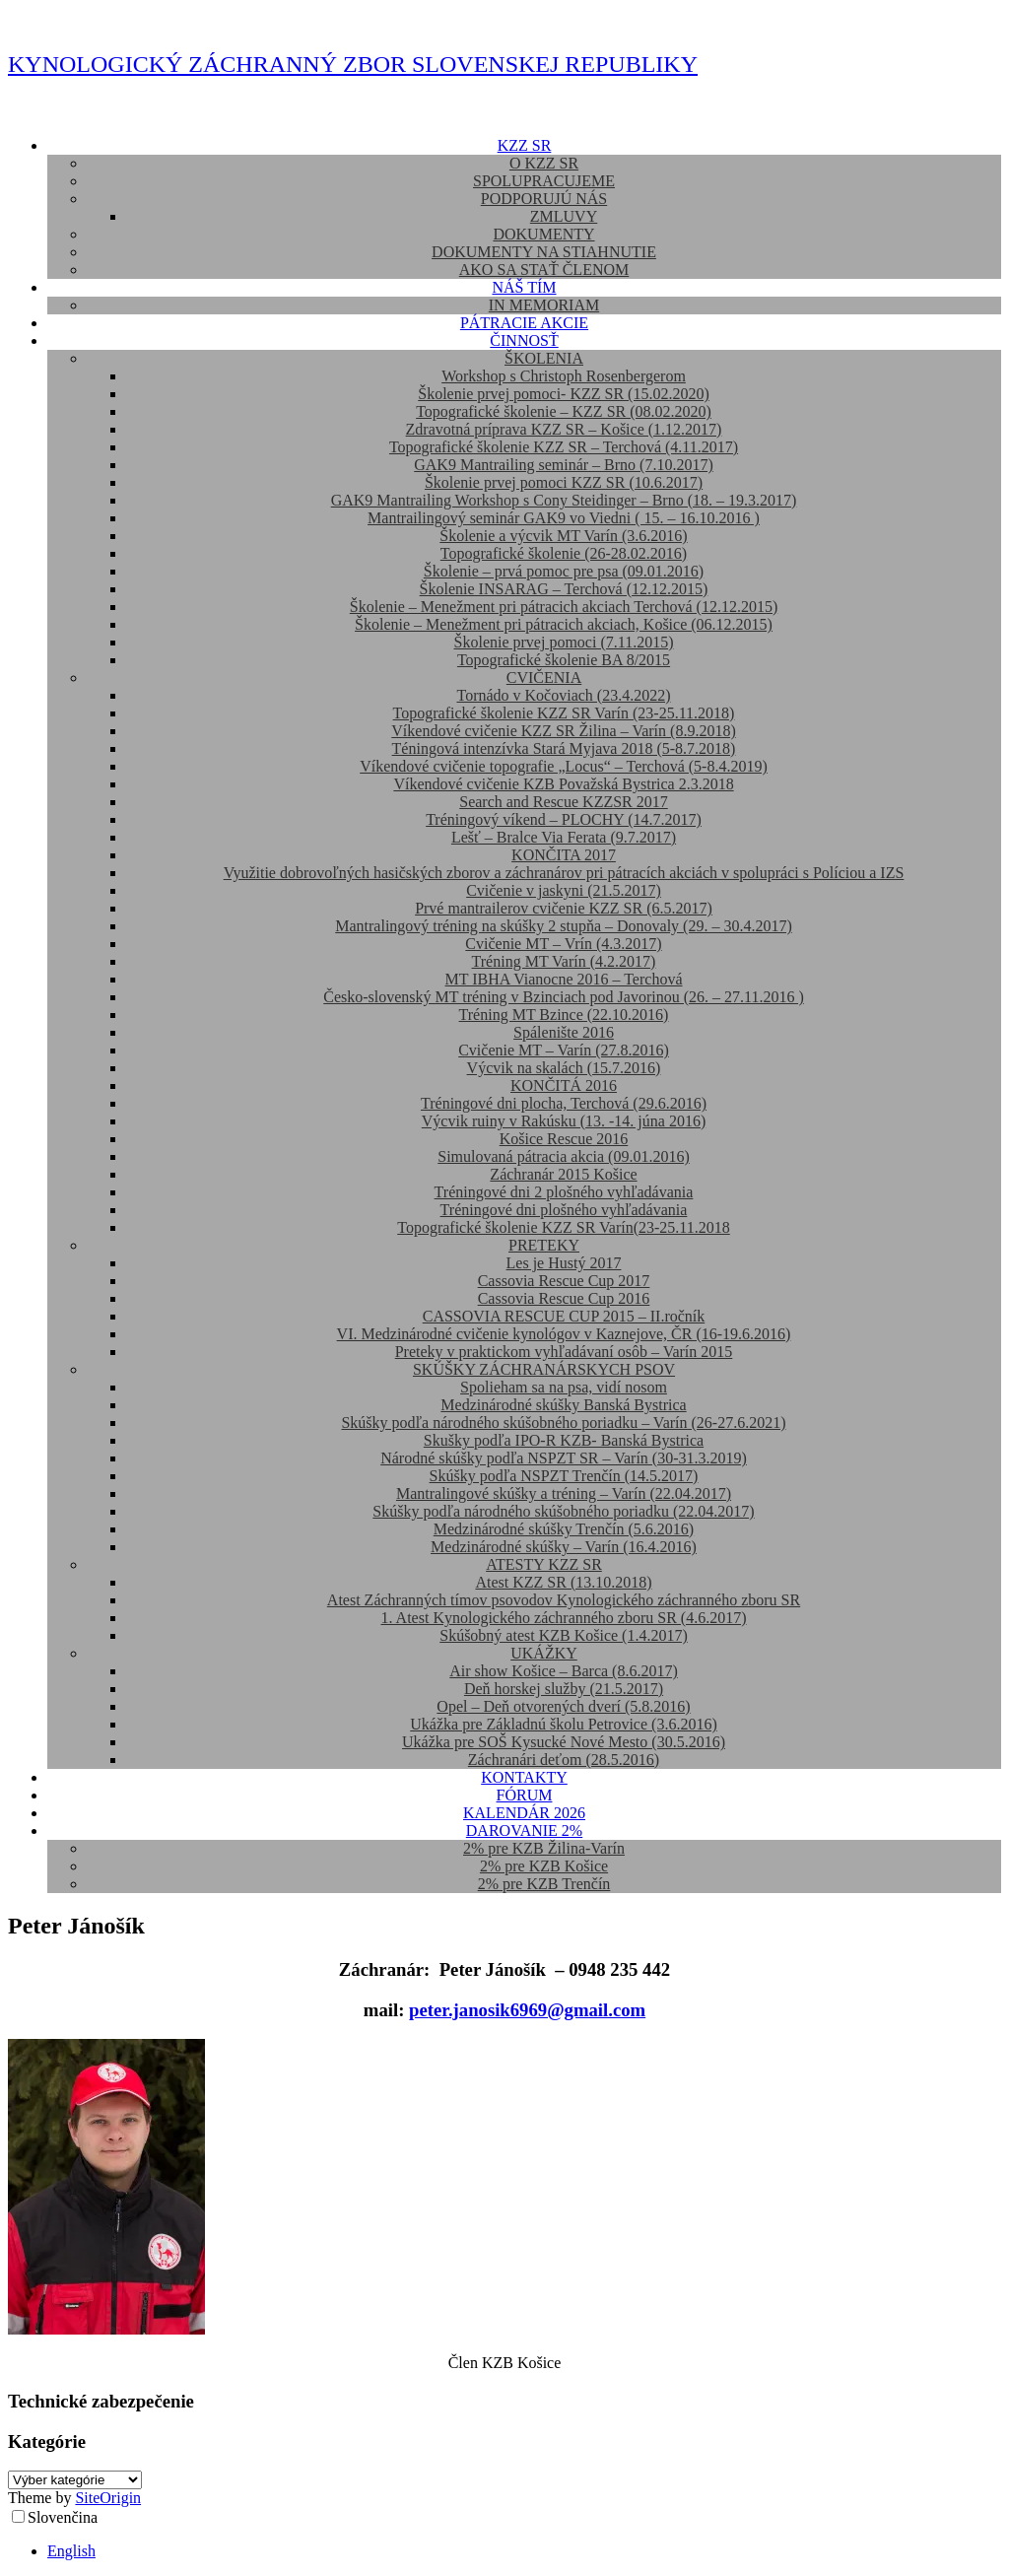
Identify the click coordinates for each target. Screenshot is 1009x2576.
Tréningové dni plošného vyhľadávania (564, 1209)
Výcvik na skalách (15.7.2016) (564, 1067)
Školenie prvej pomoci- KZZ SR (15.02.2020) (563, 393)
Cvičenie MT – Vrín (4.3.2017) (563, 943)
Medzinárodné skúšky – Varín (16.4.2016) (564, 1546)
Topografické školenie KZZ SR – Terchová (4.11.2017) (563, 447)
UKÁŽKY (543, 1653)
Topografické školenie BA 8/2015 (563, 659)
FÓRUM (525, 1795)
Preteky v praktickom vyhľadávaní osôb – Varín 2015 (564, 1351)
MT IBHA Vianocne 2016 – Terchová (564, 979)
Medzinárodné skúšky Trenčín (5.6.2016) (564, 1529)
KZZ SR (525, 145)
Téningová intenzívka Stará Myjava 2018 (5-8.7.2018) (564, 748)
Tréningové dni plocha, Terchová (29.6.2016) (563, 1103)
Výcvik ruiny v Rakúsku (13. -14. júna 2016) (564, 1121)
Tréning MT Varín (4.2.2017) (564, 961)
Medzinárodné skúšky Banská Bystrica (563, 1404)
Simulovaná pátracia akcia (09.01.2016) (563, 1156)
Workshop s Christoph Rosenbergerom (563, 376)
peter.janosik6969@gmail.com (527, 2010)
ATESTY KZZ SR (544, 1564)
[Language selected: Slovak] (504, 2533)
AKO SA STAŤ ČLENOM (544, 269)
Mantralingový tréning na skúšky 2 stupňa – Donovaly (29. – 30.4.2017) (563, 925)
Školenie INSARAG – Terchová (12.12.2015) (564, 588)
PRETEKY (543, 1245)
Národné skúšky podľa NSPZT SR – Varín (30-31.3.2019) (563, 1458)
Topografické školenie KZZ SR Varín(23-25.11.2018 (563, 1227)
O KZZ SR (543, 163)
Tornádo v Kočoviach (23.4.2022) (563, 695)
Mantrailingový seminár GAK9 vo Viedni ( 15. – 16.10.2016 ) (564, 517)
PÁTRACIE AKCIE (524, 322)
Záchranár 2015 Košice (563, 1174)
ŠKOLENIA (543, 358)
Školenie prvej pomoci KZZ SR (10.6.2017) (564, 482)
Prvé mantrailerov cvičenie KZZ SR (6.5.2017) (563, 908)
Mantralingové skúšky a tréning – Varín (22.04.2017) (563, 1493)
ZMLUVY (563, 216)
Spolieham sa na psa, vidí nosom (563, 1387)
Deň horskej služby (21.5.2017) (563, 1688)
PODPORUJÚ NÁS (544, 198)
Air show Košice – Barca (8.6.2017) (563, 1670)
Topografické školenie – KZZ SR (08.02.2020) (563, 411)
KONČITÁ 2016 (563, 1085)
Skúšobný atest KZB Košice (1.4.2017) (563, 1635)
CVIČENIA (543, 677)
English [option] (71, 2550)
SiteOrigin (108, 2497)
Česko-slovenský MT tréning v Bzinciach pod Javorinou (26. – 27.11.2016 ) (563, 996)
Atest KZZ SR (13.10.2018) (563, 1582)
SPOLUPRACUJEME (544, 180)
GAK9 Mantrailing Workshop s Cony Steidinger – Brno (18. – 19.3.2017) (564, 500)
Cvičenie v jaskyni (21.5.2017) (563, 890)
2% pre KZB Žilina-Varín (544, 1848)
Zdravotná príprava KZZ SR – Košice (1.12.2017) (564, 429)
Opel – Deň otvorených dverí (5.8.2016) (563, 1706)
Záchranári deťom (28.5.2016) (563, 1759)
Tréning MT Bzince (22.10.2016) (564, 1014)
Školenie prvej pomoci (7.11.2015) (564, 642)
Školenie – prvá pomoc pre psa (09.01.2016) (564, 571)
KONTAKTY (524, 1777)
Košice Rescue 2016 (564, 1138)
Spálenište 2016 (563, 1032)
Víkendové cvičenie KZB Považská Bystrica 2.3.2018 (563, 784)
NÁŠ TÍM (524, 287)
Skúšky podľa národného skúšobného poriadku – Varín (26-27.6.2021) (563, 1422)
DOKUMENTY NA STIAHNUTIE (544, 251)
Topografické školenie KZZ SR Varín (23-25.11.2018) (564, 713)
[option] (524, 2551)
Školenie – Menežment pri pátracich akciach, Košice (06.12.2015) (564, 624)
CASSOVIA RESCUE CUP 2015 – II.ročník (564, 1316)
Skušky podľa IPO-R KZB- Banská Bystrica (564, 1440)
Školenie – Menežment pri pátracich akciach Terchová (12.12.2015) (563, 606)
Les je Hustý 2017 (564, 1262)
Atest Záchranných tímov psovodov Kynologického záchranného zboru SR (563, 1600)
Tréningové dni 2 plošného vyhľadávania (564, 1192)
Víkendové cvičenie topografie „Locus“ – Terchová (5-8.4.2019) (564, 766)
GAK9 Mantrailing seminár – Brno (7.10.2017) (563, 464)
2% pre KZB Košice (544, 1866)
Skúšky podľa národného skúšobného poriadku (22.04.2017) (563, 1511)
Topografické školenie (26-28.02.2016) (563, 553)
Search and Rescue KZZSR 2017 (563, 801)
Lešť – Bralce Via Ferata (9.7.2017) (563, 837)
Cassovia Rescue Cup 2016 (564, 1298)
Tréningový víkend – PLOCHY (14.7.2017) (564, 819)
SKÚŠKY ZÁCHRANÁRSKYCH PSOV (544, 1369)
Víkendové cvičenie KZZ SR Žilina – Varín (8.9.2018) (563, 730)
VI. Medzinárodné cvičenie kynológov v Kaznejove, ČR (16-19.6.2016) (564, 1333)
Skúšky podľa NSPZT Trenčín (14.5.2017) (564, 1475)
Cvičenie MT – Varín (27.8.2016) (563, 1050)
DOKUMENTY (543, 234)
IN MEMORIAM (544, 305)
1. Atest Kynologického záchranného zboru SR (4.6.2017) (563, 1617)
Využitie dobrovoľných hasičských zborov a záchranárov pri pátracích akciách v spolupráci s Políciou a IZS (564, 872)
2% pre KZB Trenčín (544, 1883)
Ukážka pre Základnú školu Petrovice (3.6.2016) (563, 1724)
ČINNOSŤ (524, 340)
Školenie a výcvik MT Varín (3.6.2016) (563, 535)
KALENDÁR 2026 (524, 1812)
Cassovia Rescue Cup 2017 (564, 1280)
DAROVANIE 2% (524, 1830)
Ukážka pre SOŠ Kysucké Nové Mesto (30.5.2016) (563, 1741)
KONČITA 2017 (563, 855)
